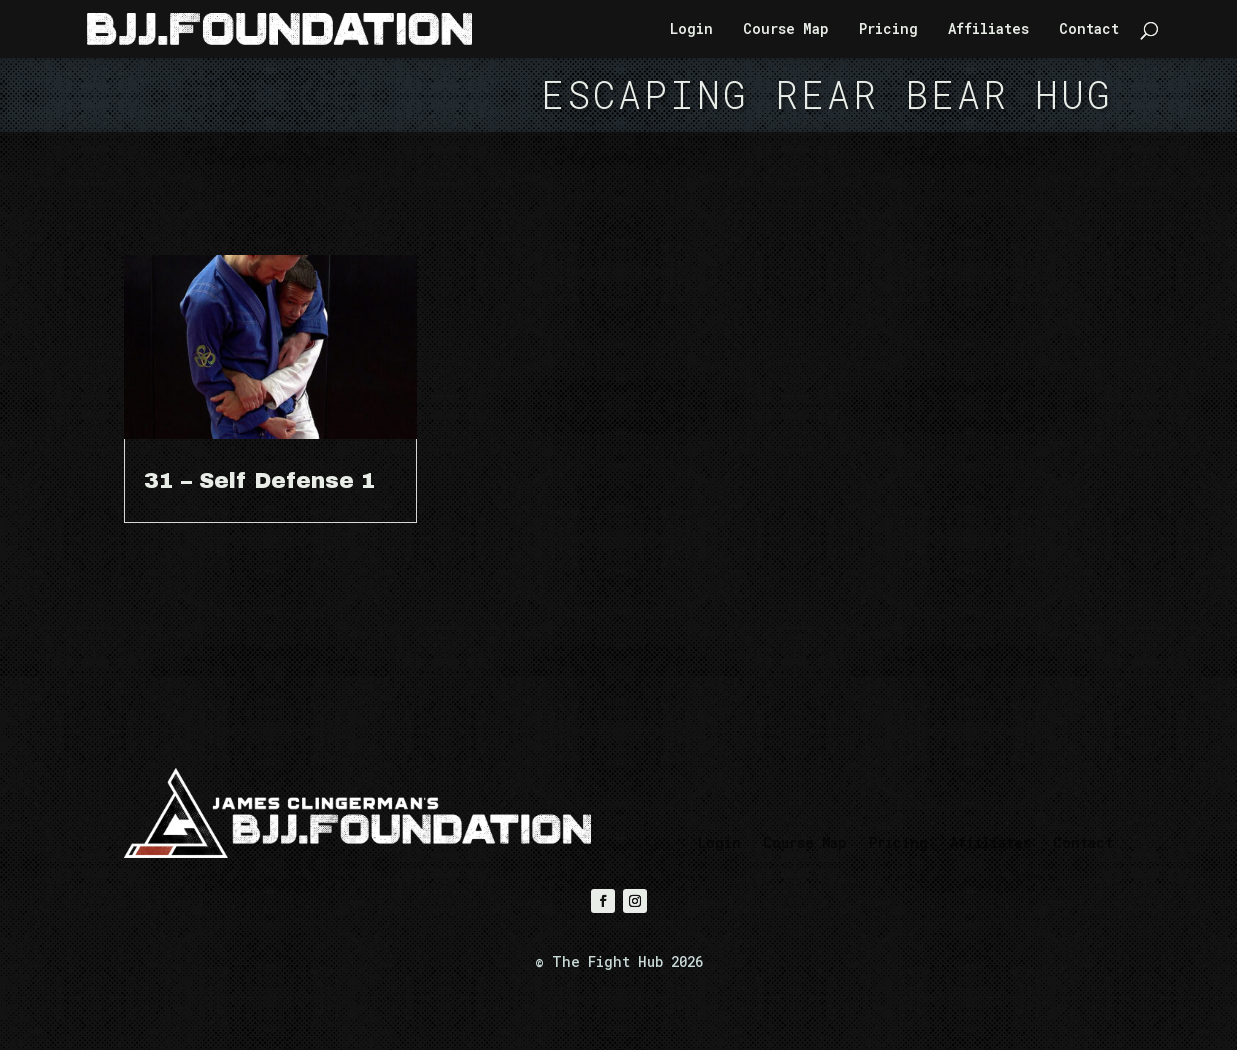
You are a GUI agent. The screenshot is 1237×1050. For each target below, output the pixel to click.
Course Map (786, 30)
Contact (1089, 30)
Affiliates (988, 30)
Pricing (888, 30)
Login (691, 30)
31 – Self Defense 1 (260, 481)
